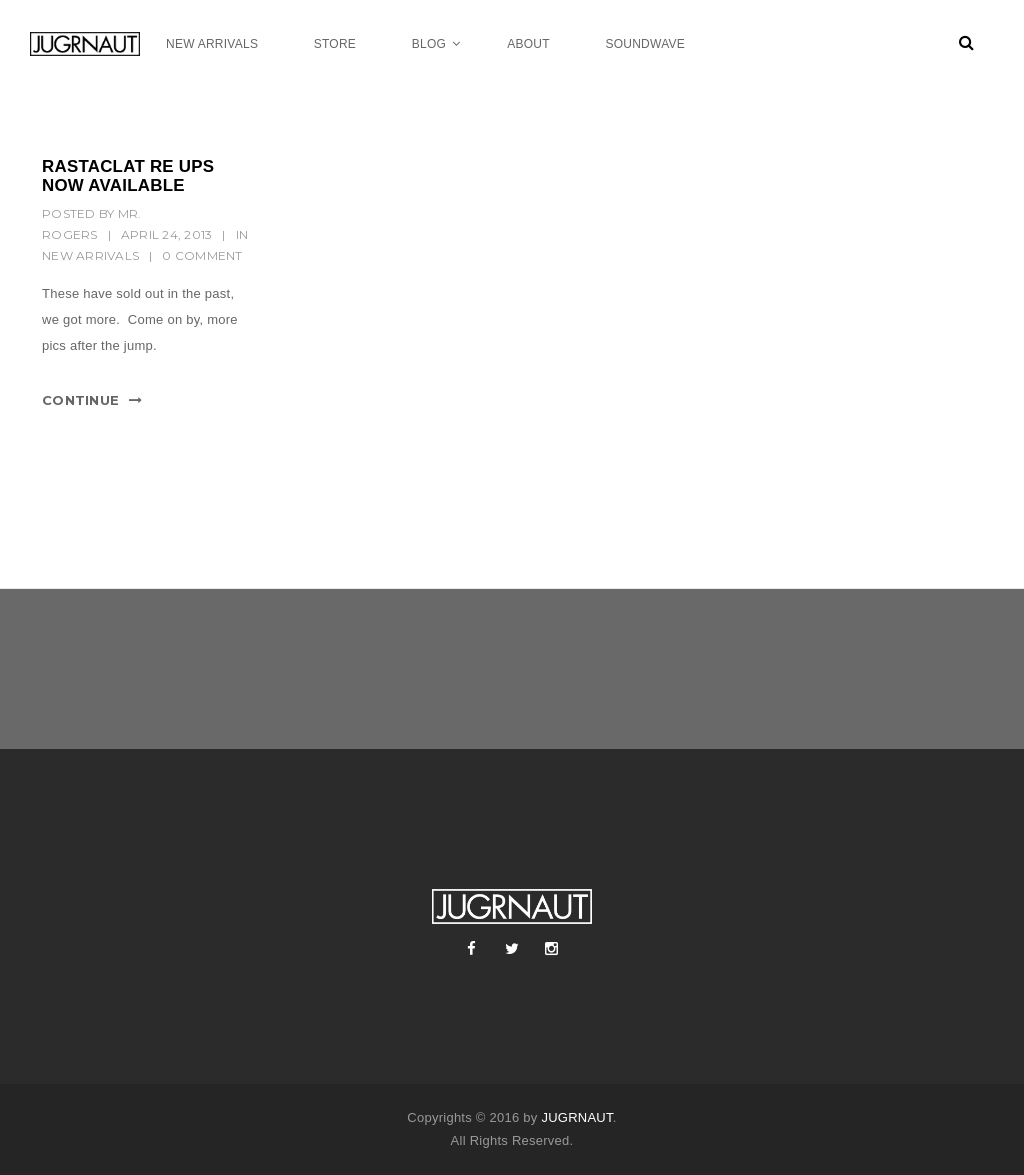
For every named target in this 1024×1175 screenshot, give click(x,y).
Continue (80, 400)
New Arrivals (90, 255)
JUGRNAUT (576, 1117)
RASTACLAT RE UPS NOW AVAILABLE (128, 176)
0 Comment (202, 255)
